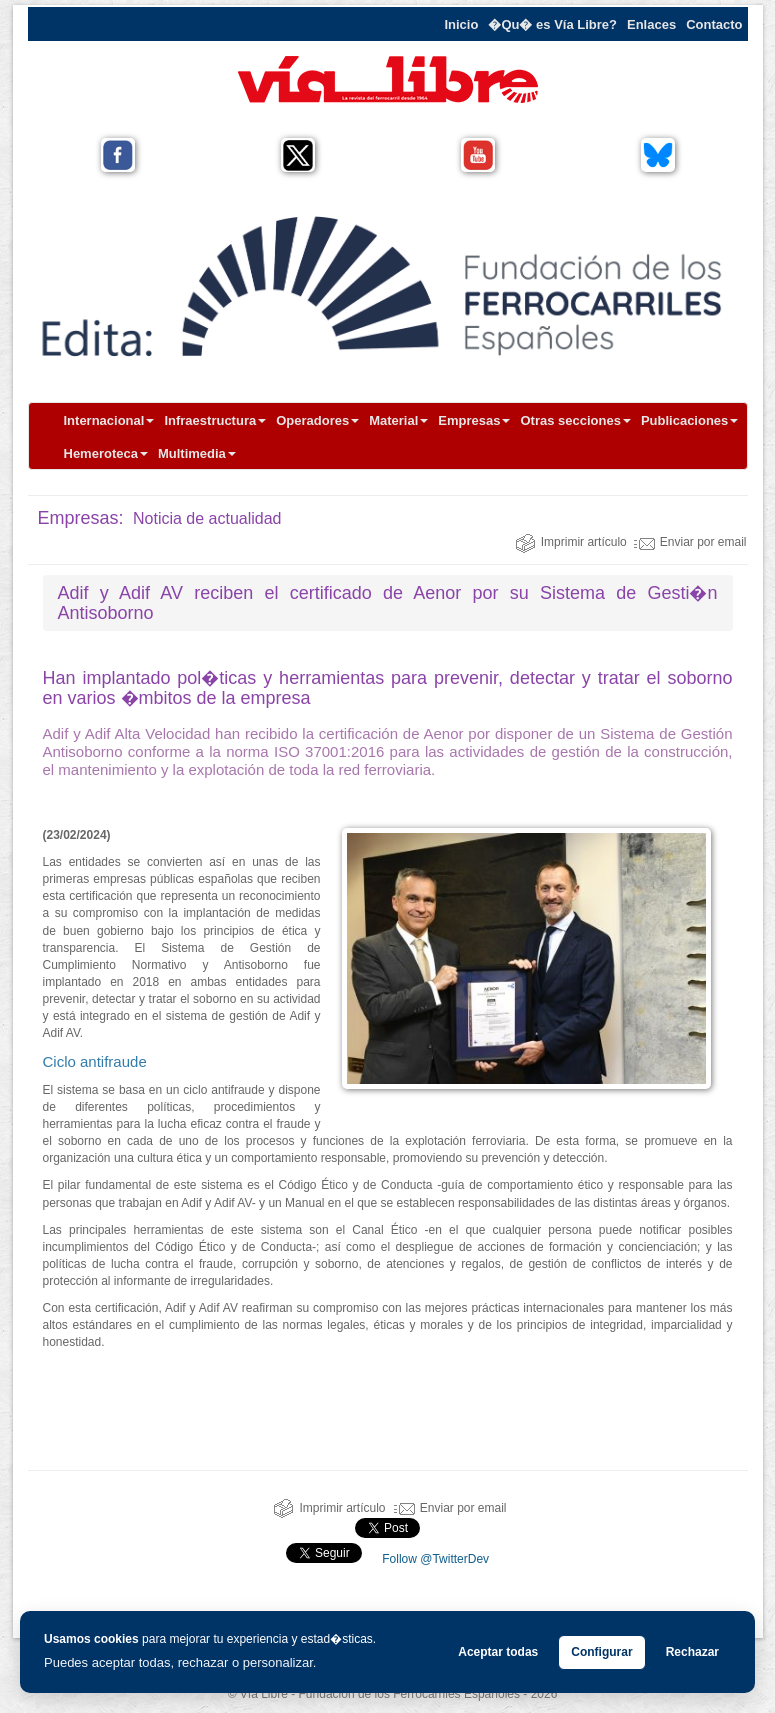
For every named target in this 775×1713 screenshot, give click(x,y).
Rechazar (692, 1652)
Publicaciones (689, 420)
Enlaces (651, 24)
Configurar (601, 1652)
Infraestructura (215, 420)
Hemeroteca (106, 453)
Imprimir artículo (571, 542)
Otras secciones (575, 420)
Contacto (714, 24)
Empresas (474, 420)
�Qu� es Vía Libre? (552, 24)
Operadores (317, 420)
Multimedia (197, 453)
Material (398, 420)
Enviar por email (690, 542)
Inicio (461, 24)
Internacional (109, 420)
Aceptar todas (498, 1652)
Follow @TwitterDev (434, 1559)
